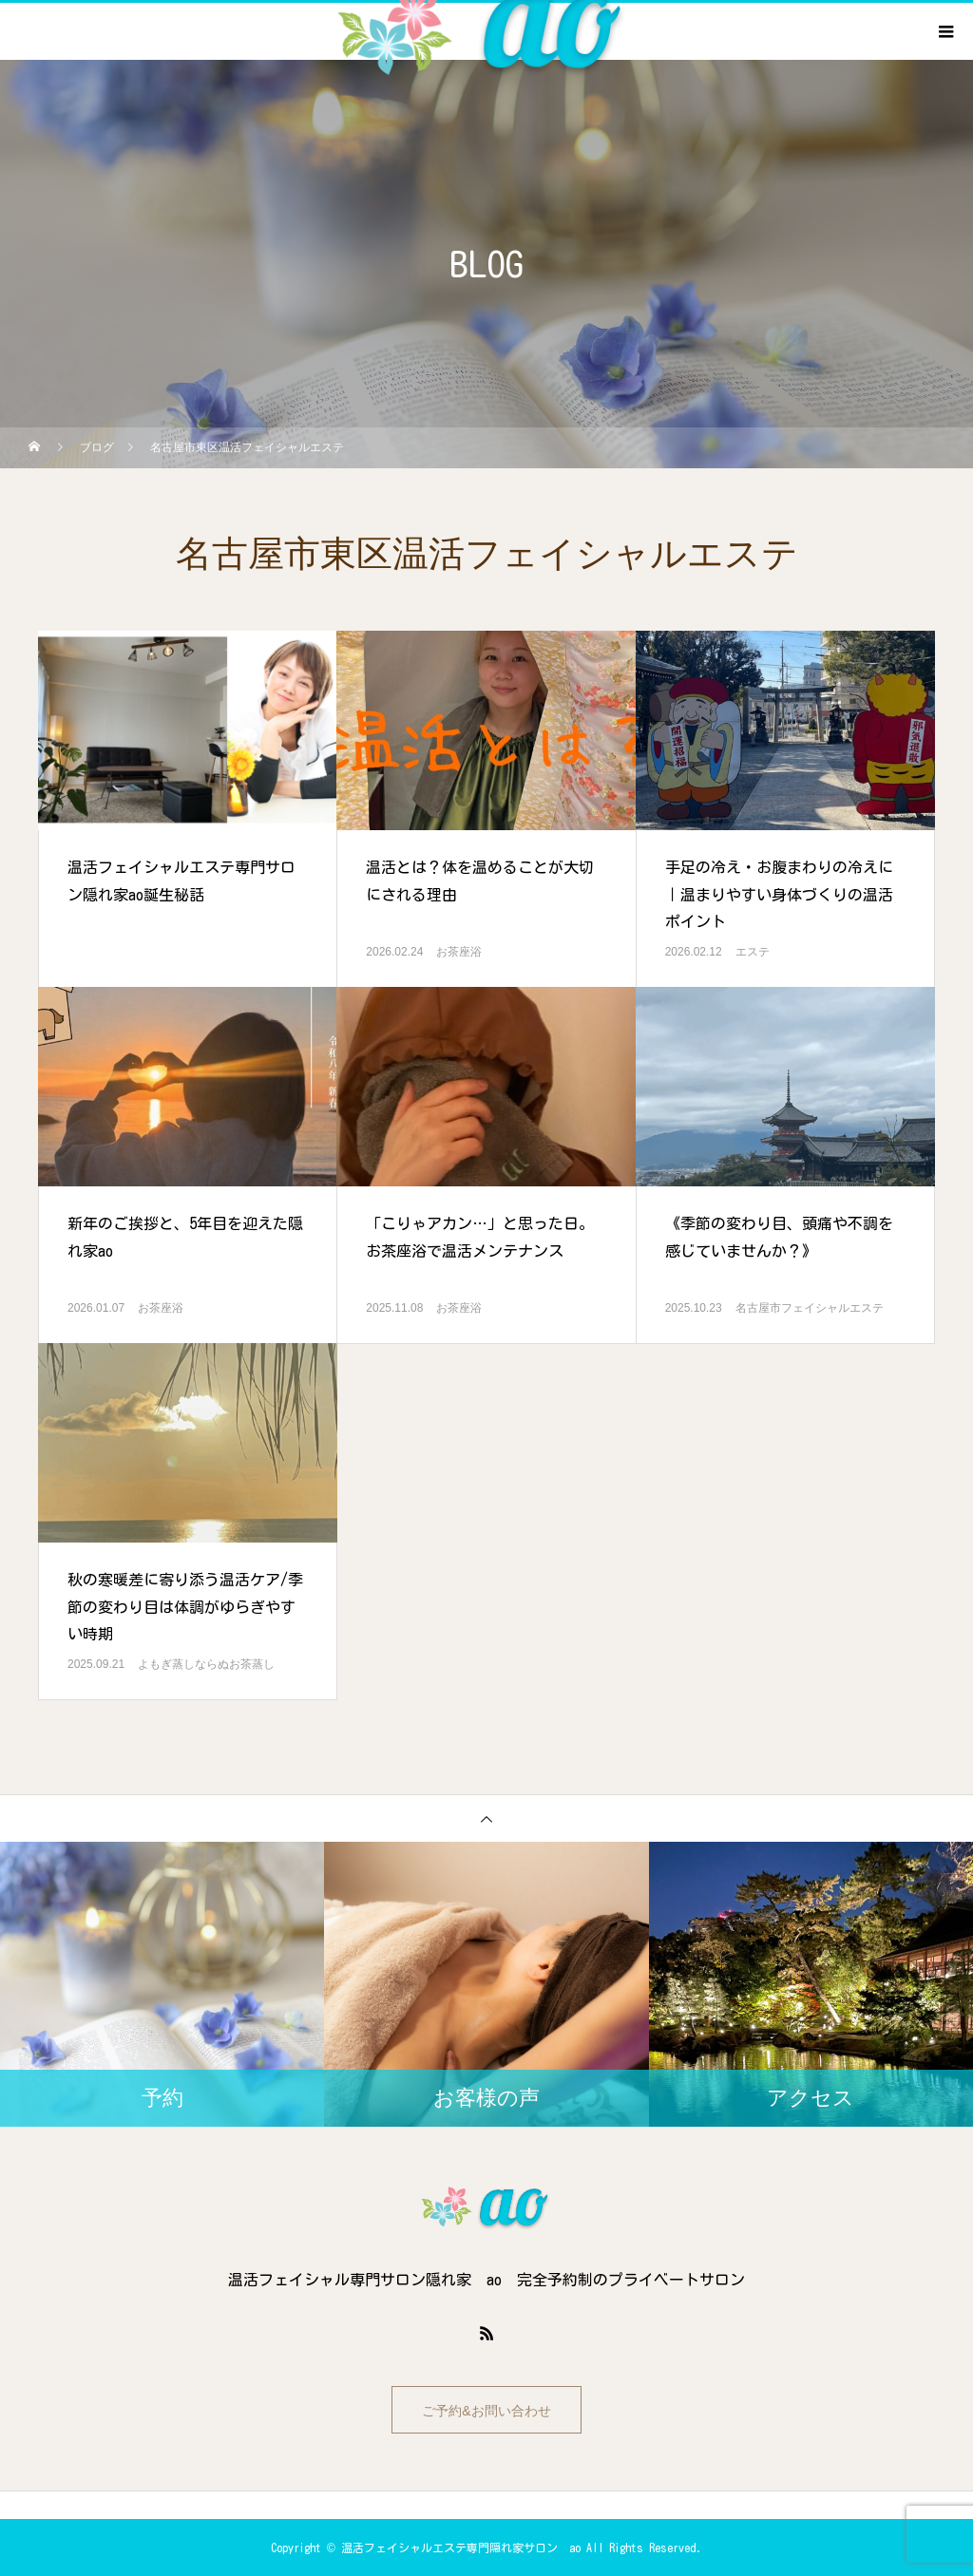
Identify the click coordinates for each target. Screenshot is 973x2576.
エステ (752, 951)
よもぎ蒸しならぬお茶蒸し (206, 1664)
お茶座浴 (459, 951)
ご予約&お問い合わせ (486, 2410)
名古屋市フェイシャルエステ (809, 1308)
